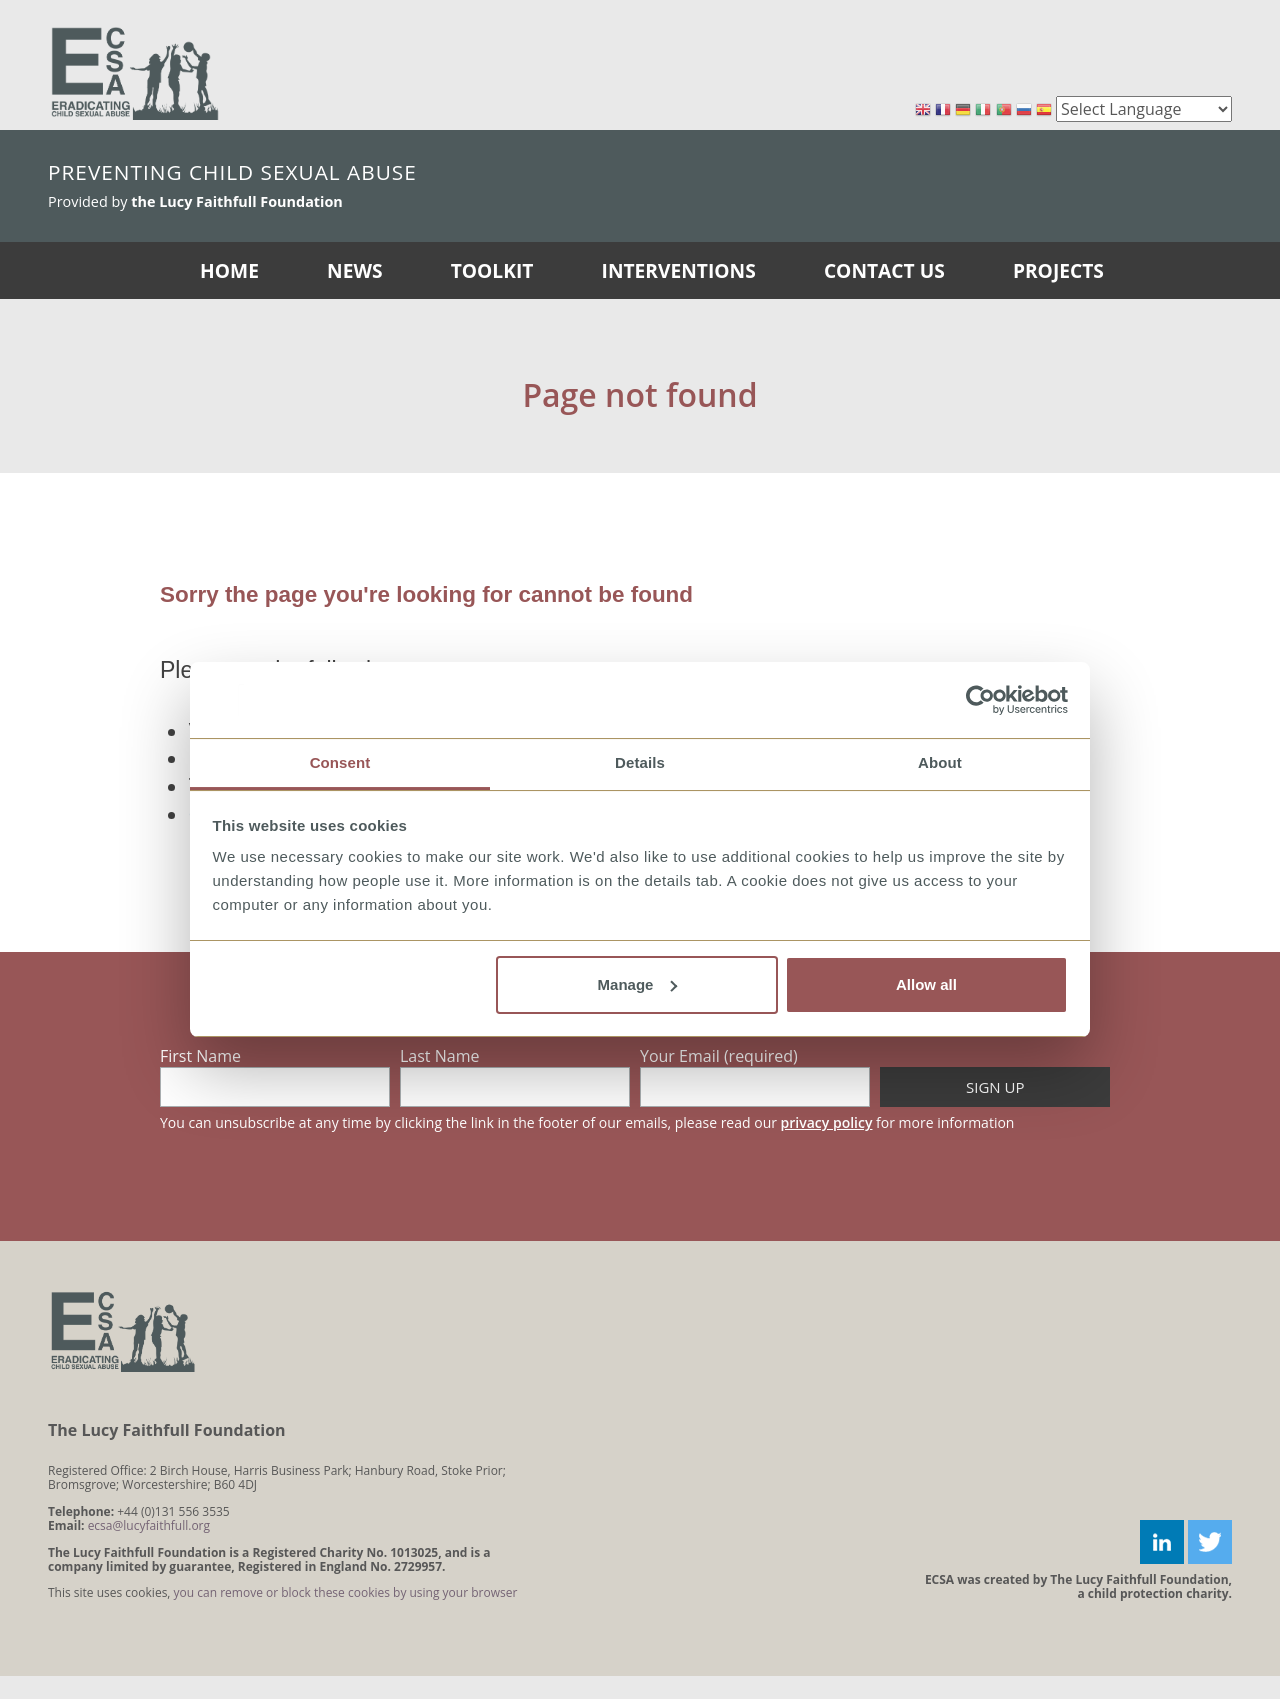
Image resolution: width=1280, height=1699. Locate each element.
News (354, 270)
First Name (200, 1056)
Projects (1058, 270)
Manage (638, 984)
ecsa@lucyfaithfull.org (149, 1525)
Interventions (679, 270)
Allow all (926, 984)
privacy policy (827, 1122)
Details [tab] (640, 762)
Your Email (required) (719, 1056)
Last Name (439, 1056)
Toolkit (492, 270)
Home (229, 270)
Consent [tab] (340, 762)
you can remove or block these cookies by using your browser (346, 1592)
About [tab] (940, 762)
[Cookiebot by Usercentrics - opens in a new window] (980, 700)
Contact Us (884, 270)
